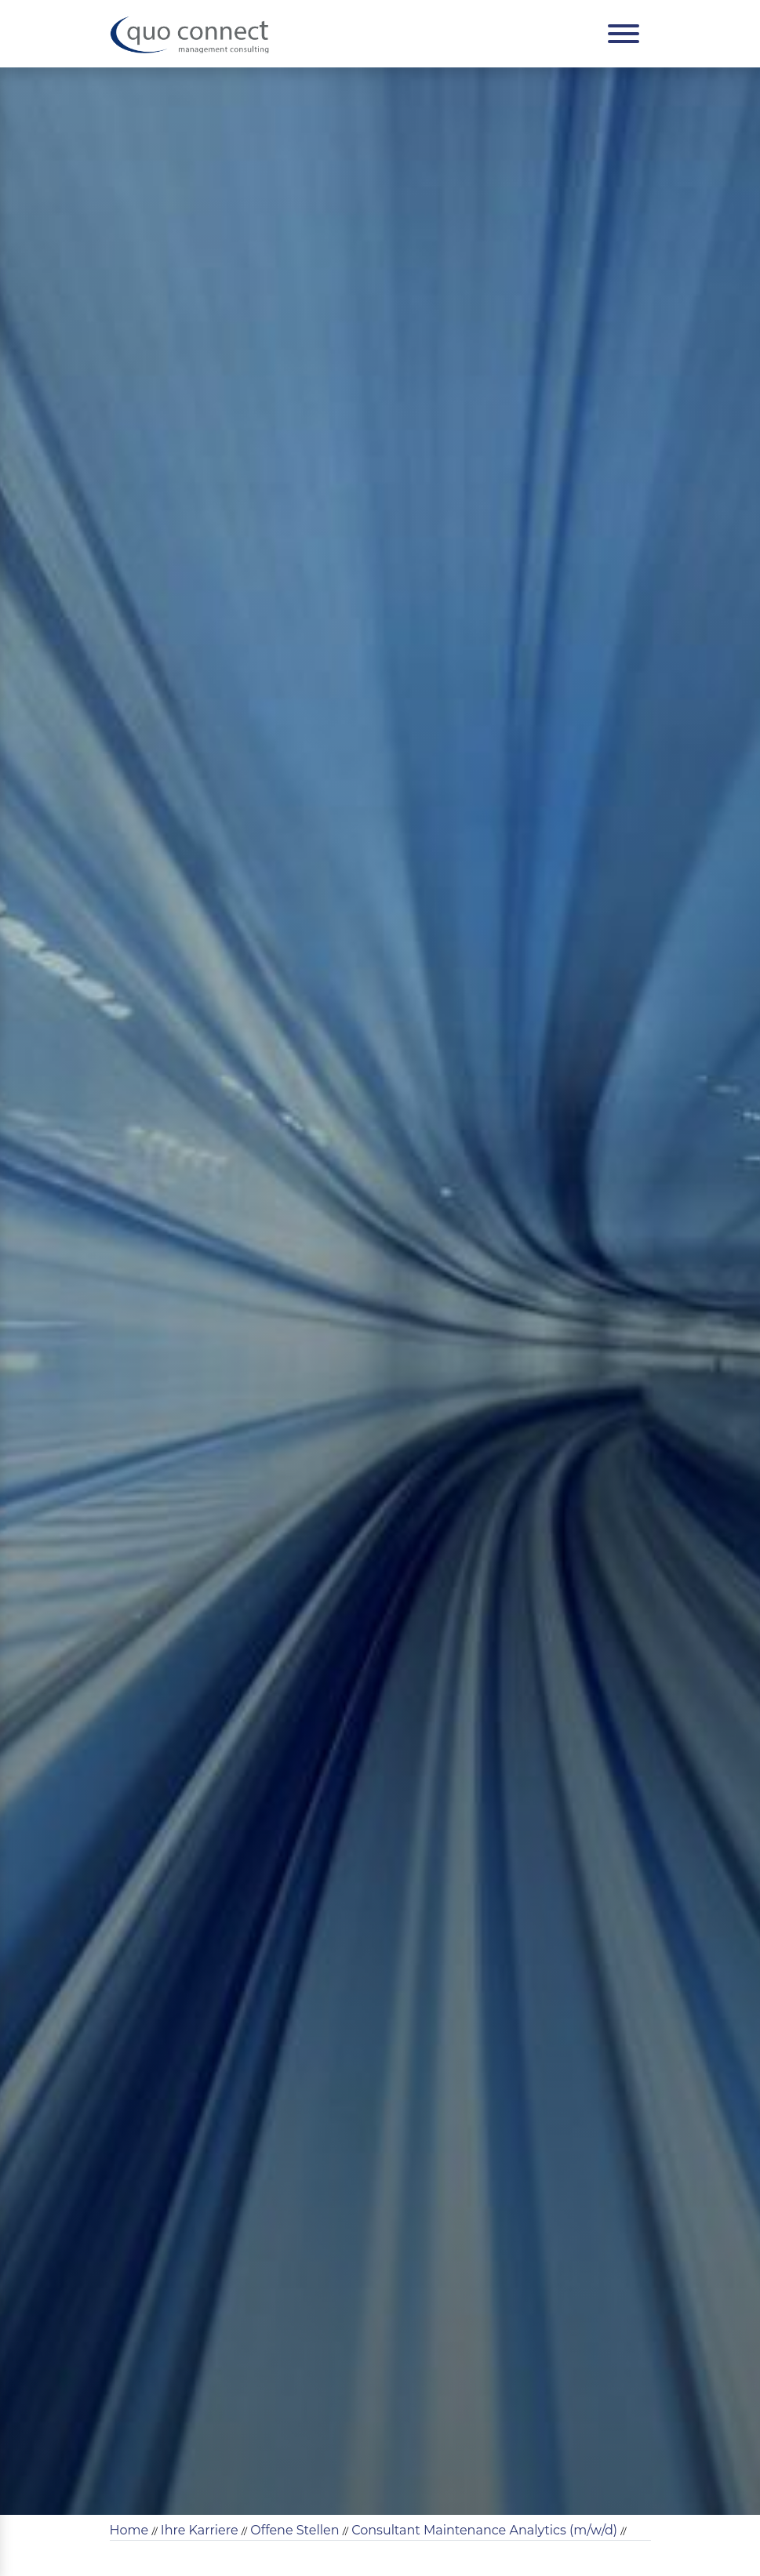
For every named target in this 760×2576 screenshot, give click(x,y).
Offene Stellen (294, 2530)
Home (129, 2530)
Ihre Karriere (199, 2530)
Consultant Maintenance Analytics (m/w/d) (484, 2530)
